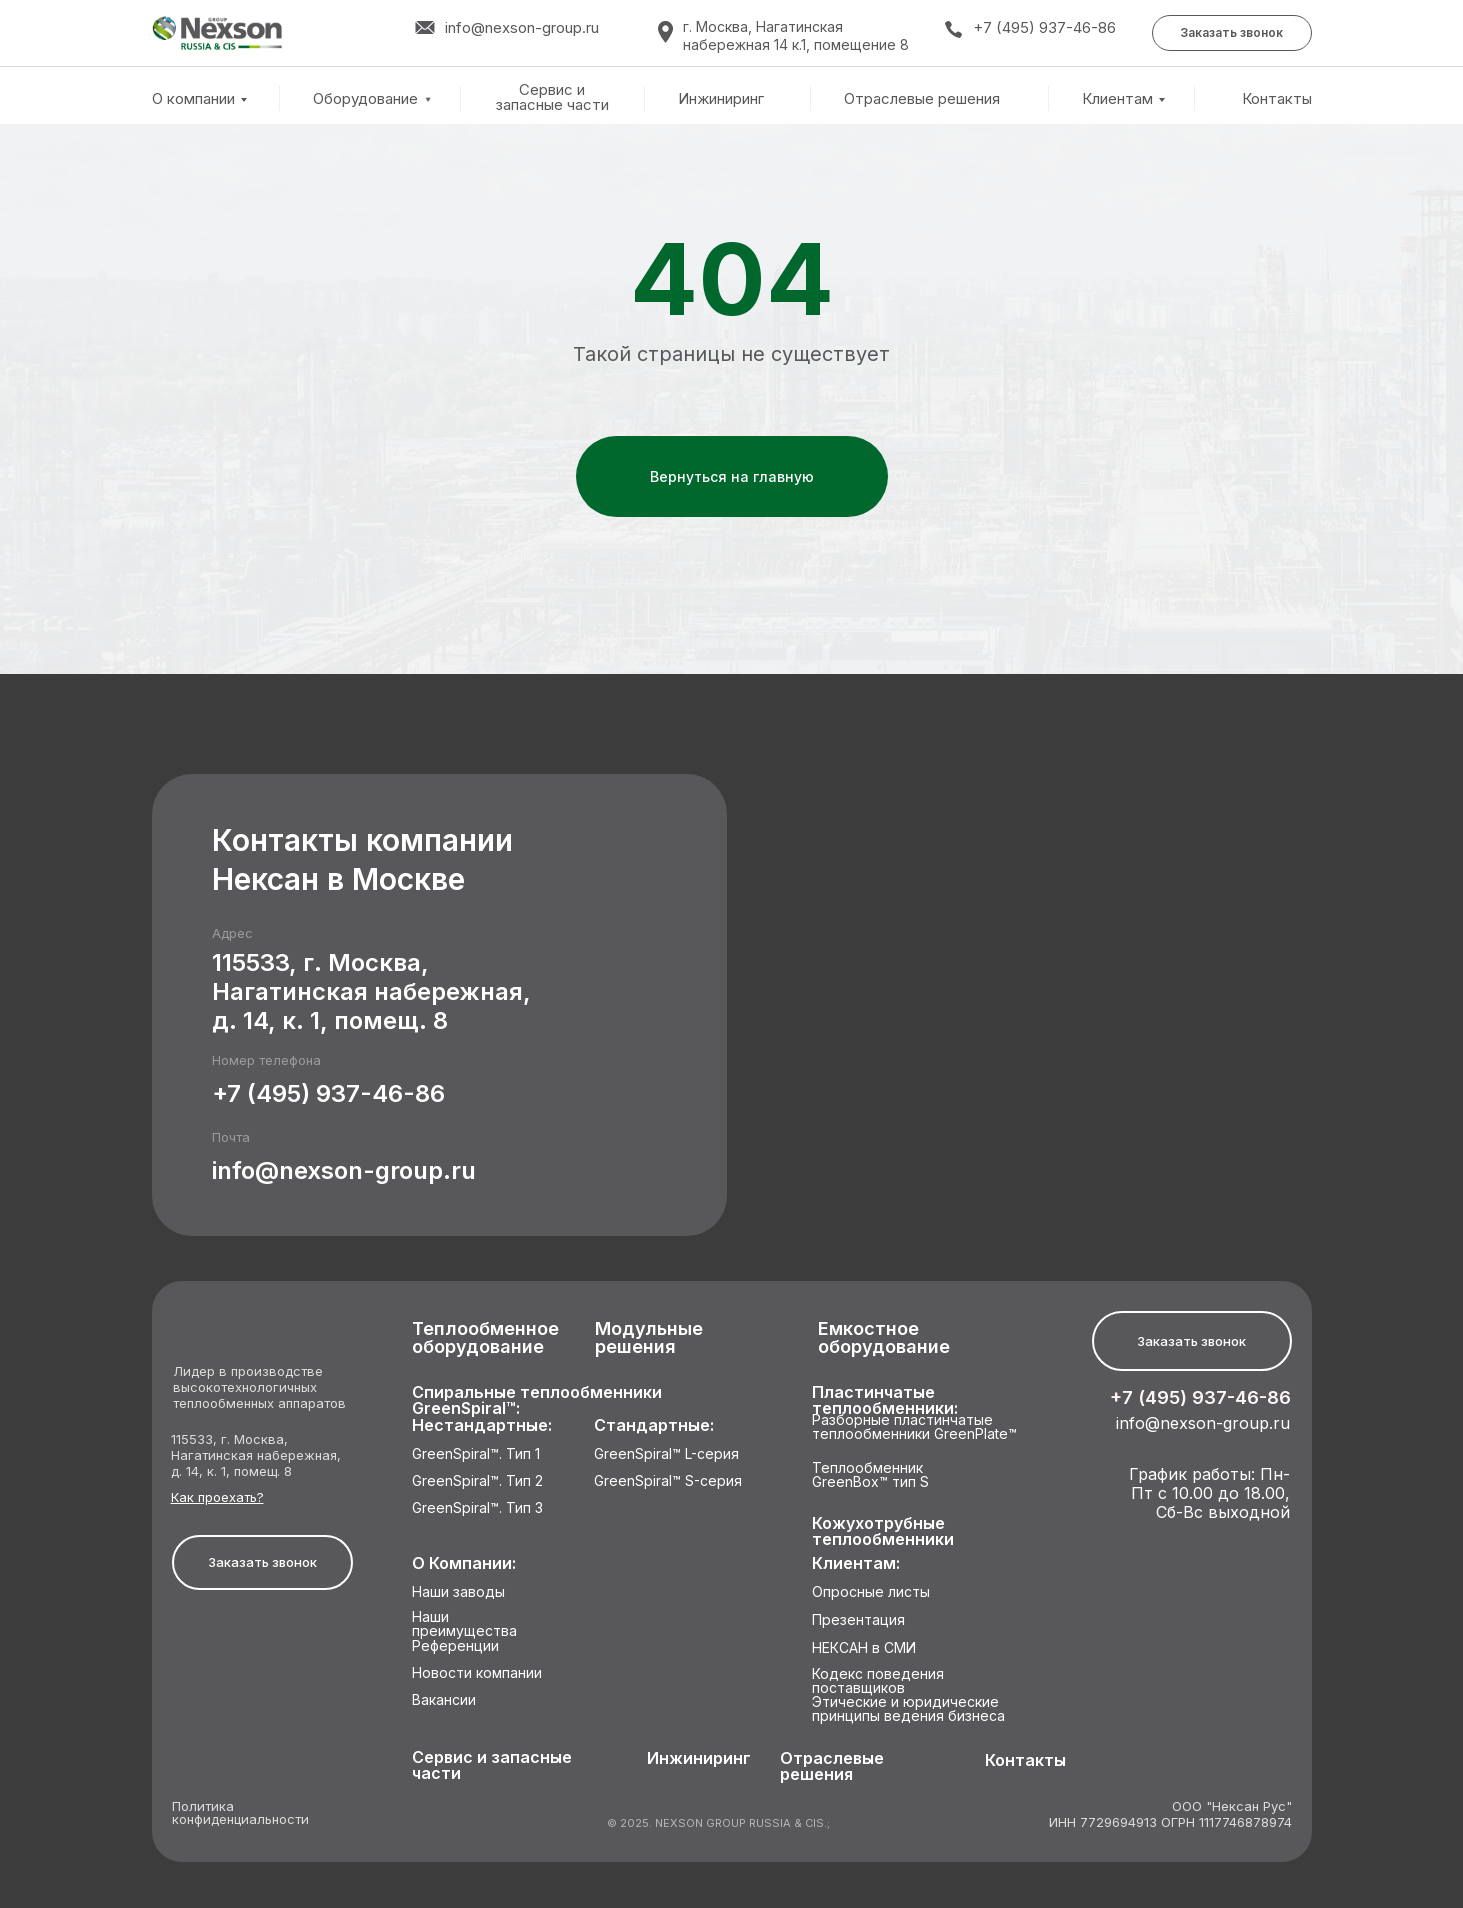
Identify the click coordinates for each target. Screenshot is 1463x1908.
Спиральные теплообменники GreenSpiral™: (537, 1400)
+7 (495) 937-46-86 (1044, 27)
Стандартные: (654, 1425)
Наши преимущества (464, 1624)
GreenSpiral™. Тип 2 (477, 1481)
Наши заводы (458, 1592)
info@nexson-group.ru (344, 1170)
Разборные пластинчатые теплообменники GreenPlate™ (914, 1427)
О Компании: (464, 1563)
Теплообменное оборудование (485, 1338)
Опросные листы (871, 1592)
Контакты (1277, 99)
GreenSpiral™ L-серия (666, 1454)
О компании (193, 98)
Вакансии (444, 1700)
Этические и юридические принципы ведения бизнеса (908, 1709)
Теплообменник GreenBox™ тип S (870, 1475)
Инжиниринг (721, 99)
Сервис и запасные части (552, 97)
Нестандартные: (482, 1425)
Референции (455, 1646)
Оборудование (365, 98)
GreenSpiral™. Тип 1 (476, 1454)
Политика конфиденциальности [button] (240, 1813)
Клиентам (1117, 98)
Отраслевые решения (922, 99)
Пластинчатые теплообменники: (885, 1400)
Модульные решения (649, 1338)
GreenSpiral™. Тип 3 (477, 1508)
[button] (1232, 33)
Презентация (858, 1620)
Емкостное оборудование (884, 1338)
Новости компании (477, 1673)
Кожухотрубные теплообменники (883, 1531)
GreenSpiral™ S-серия (668, 1481)
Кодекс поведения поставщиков (878, 1681)
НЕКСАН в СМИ (864, 1648)
